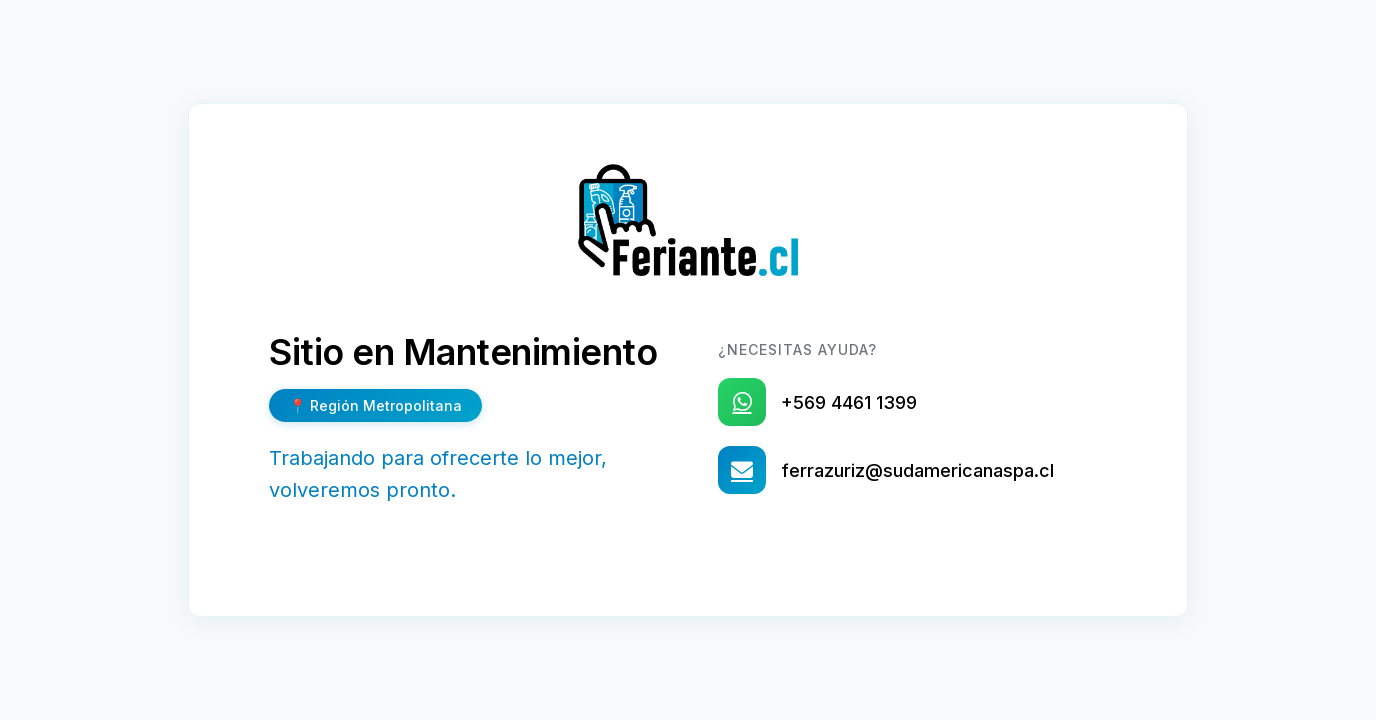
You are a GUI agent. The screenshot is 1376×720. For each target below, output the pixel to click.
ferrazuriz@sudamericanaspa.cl (917, 470)
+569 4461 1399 (849, 402)
